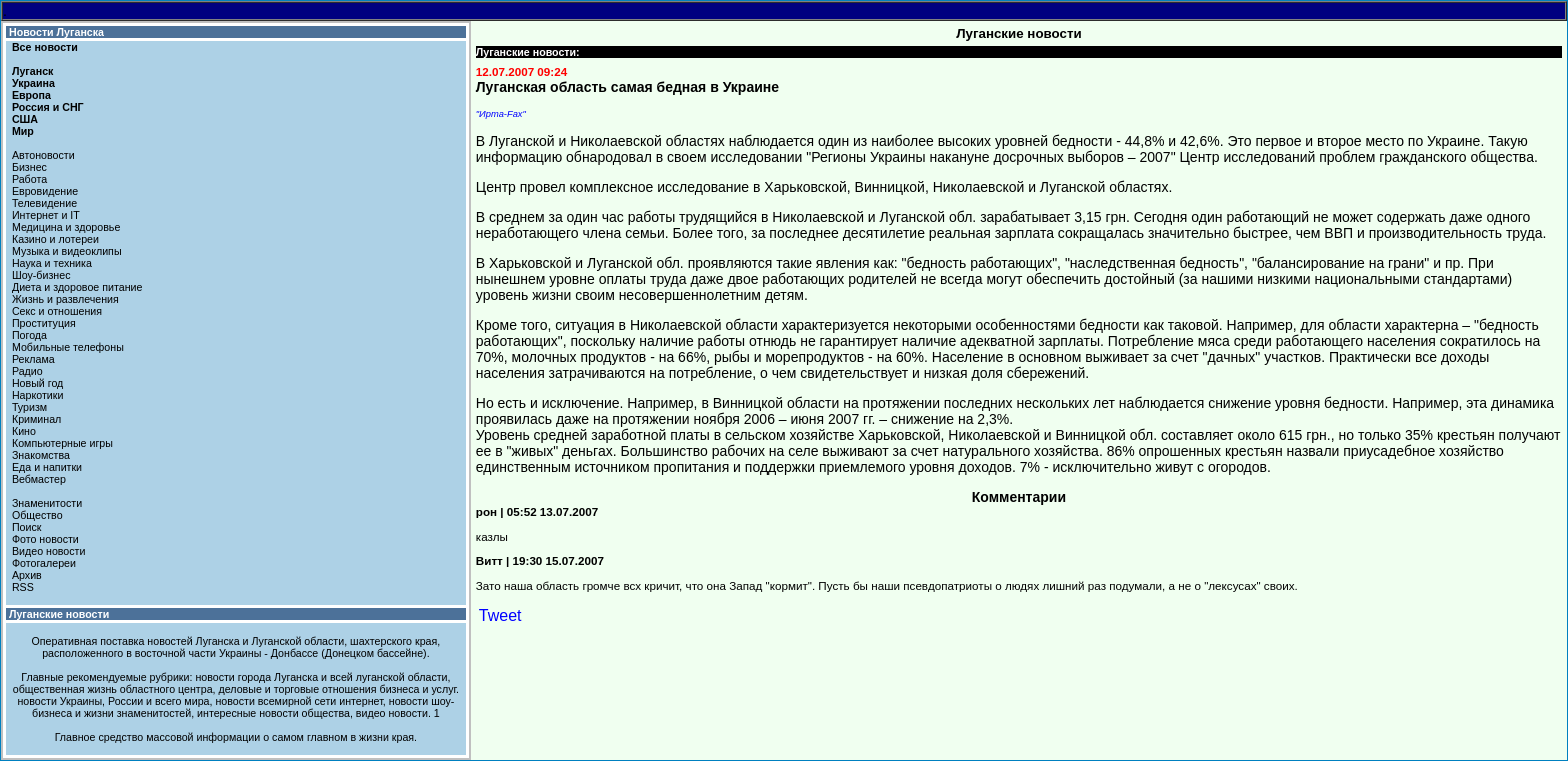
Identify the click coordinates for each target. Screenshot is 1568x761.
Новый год (37, 383)
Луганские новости (59, 614)
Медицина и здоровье (66, 227)
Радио (27, 371)
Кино (24, 431)
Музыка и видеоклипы (67, 251)
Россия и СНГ (48, 107)
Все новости (45, 47)
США (25, 119)
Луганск (32, 71)
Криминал (36, 419)
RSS (23, 587)
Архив (27, 575)
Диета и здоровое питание (77, 287)
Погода (29, 335)
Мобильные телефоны (68, 347)
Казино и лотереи (55, 239)
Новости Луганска (56, 32)
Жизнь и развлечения (65, 299)
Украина (33, 83)
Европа (31, 95)
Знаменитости (47, 503)
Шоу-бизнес (41, 275)
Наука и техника (52, 263)
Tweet (500, 615)
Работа (29, 179)
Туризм (29, 407)
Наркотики (37, 395)
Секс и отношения (57, 311)
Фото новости (45, 539)
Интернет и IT (46, 215)
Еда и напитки (47, 467)
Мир (23, 131)
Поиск (27, 527)
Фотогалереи (44, 563)
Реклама (33, 359)
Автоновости (43, 155)
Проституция (44, 323)
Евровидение (45, 191)
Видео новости (49, 551)
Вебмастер (39, 479)
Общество (37, 515)
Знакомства (41, 455)
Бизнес (29, 167)
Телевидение (44, 203)
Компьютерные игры (62, 443)
